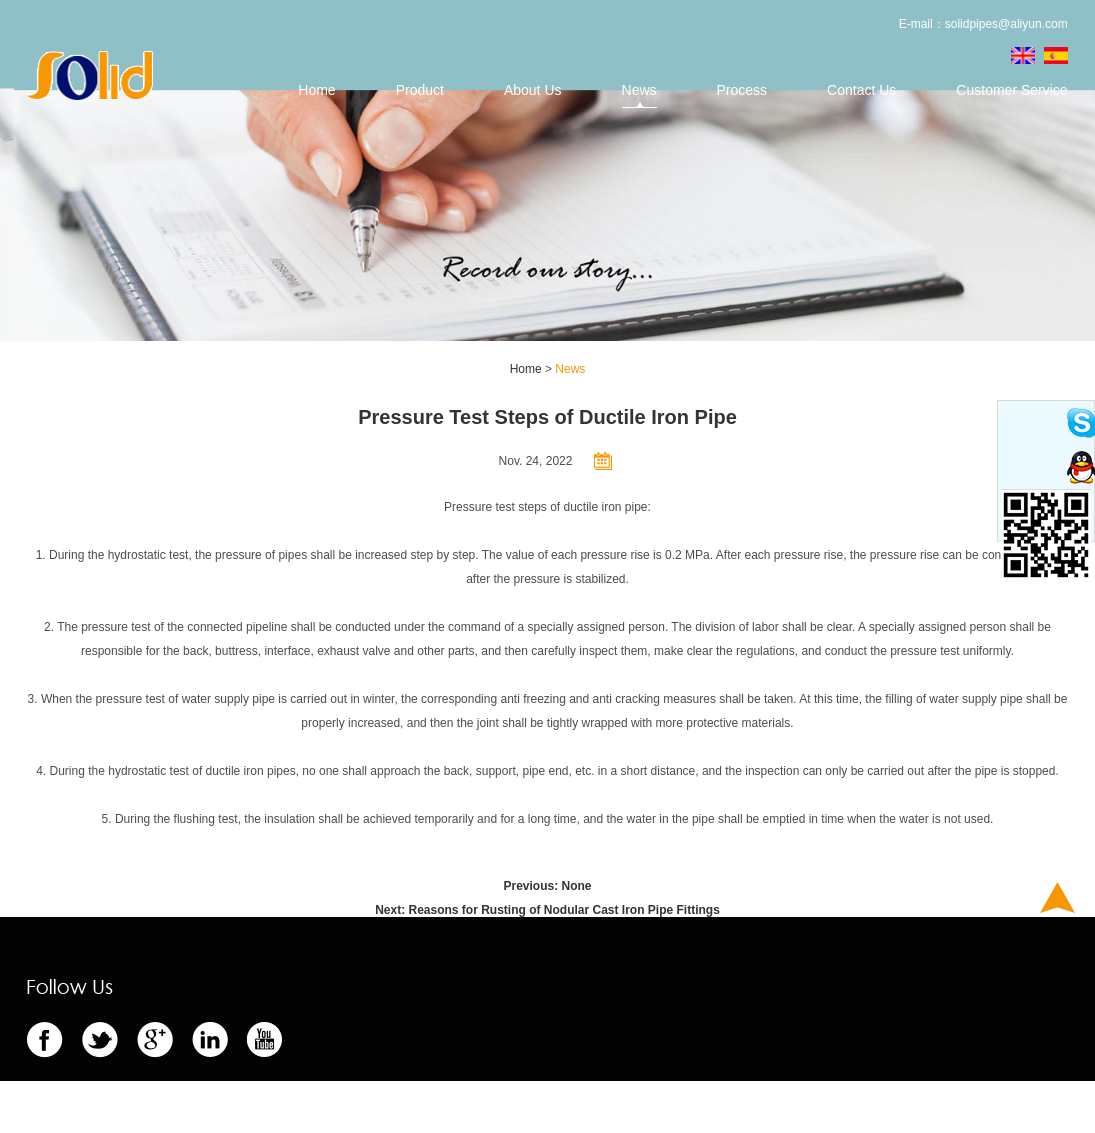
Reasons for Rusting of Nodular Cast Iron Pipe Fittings (563, 910)
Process (742, 90)
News (639, 90)
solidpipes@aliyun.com (1006, 24)
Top (1057, 897)
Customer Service (1011, 90)
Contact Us (861, 90)
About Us (533, 90)
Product (420, 90)
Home (316, 90)
